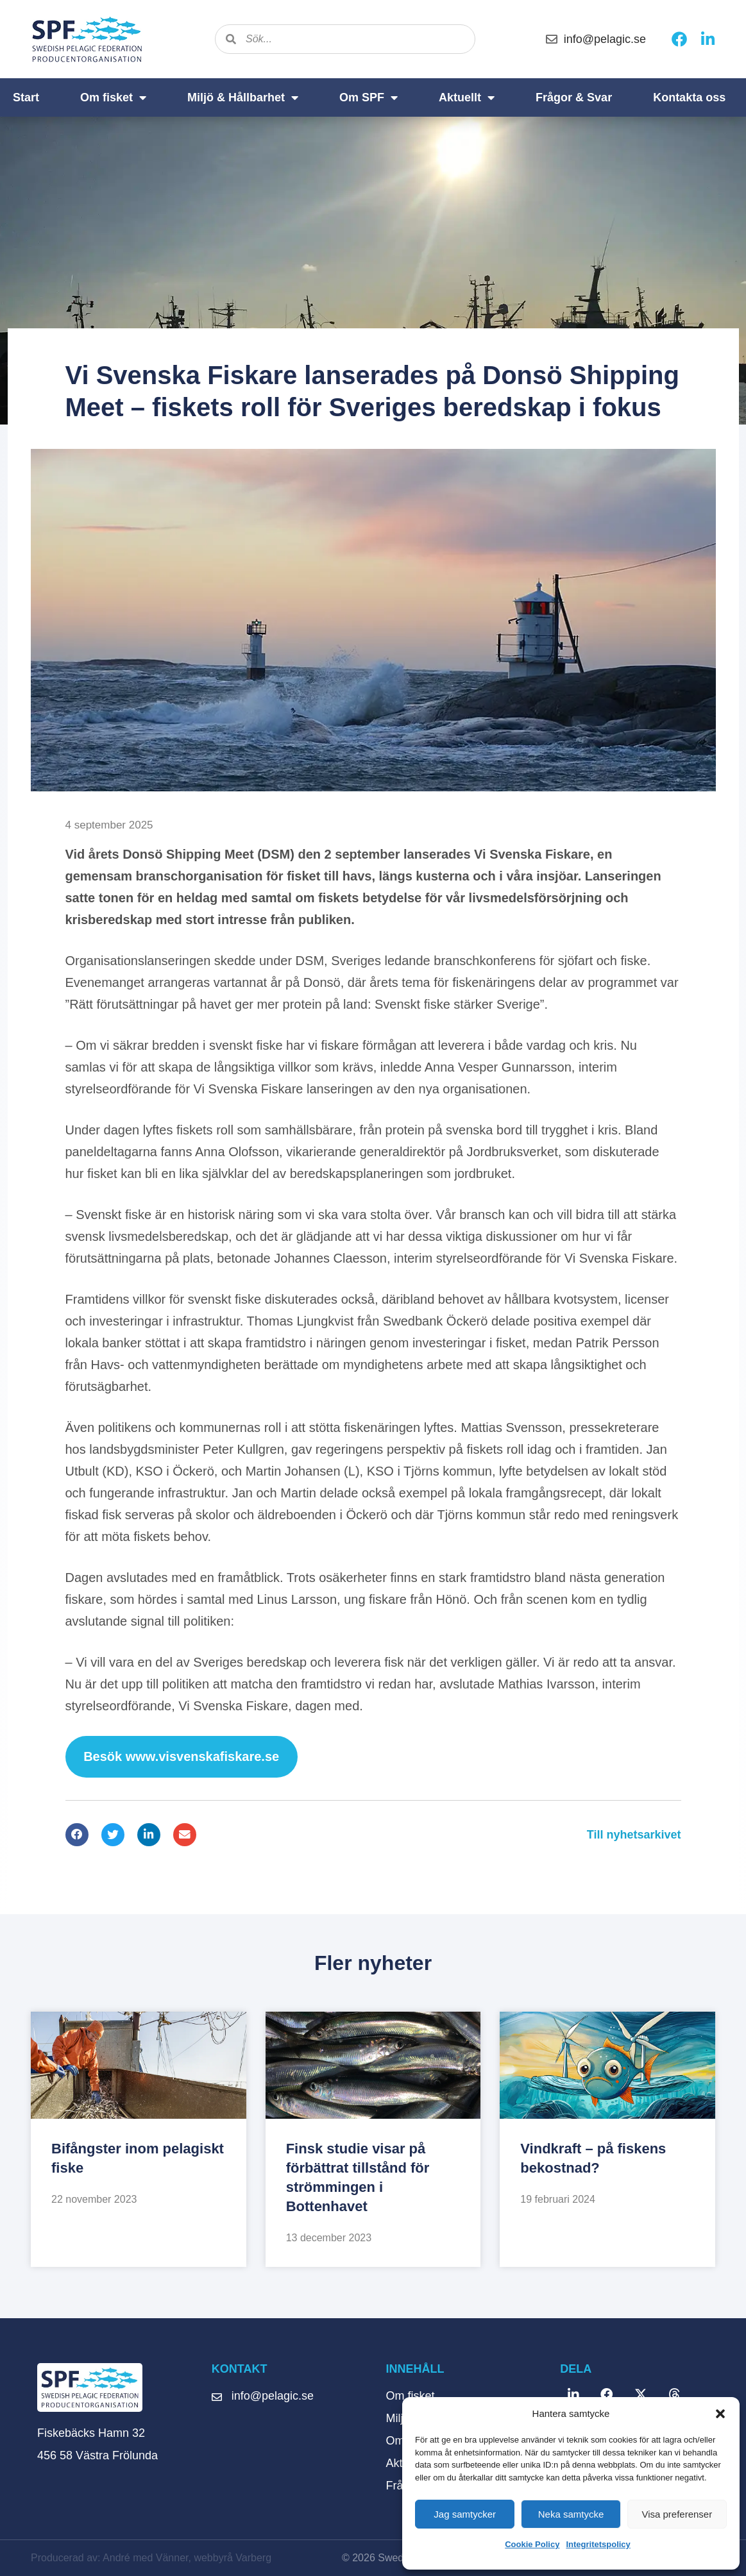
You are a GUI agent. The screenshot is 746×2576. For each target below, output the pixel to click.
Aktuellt (467, 97)
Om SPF (368, 97)
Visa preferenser (676, 2514)
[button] (720, 2413)
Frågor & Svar (574, 97)
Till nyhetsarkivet (634, 1834)
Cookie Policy (532, 2544)
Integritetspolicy (598, 2544)
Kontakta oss (689, 97)
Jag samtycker (465, 2514)
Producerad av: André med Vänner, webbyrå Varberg (151, 2557)
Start (26, 97)
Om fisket (113, 97)
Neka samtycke (571, 2514)
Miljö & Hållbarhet (242, 97)
